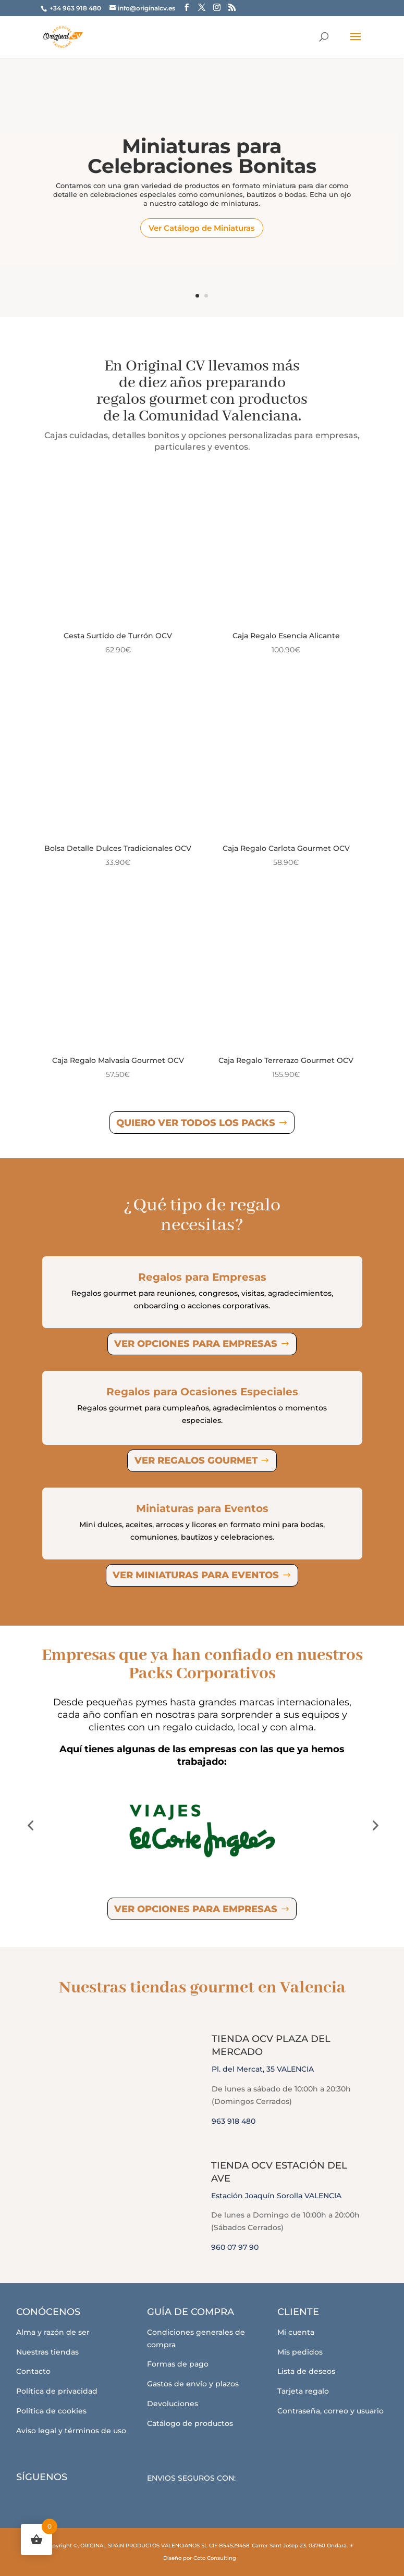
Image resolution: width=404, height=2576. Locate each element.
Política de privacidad (56, 2391)
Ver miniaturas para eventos (196, 1575)
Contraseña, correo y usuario (330, 2411)
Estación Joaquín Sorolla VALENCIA (276, 2195)
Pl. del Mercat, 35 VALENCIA (263, 2069)
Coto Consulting (214, 2558)
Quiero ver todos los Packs (195, 1123)
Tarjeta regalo (303, 2391)
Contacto (33, 2371)
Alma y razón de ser (53, 2332)
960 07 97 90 (235, 2247)
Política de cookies (51, 2411)
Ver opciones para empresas (195, 1343)
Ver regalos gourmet (196, 1460)
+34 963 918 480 (76, 8)
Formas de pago (178, 2364)
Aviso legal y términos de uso (71, 2430)
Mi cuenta (295, 2332)
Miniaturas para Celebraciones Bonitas (202, 161)
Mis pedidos (300, 2352)
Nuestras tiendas (47, 2352)
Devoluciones (172, 2403)
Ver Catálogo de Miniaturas (202, 232)
